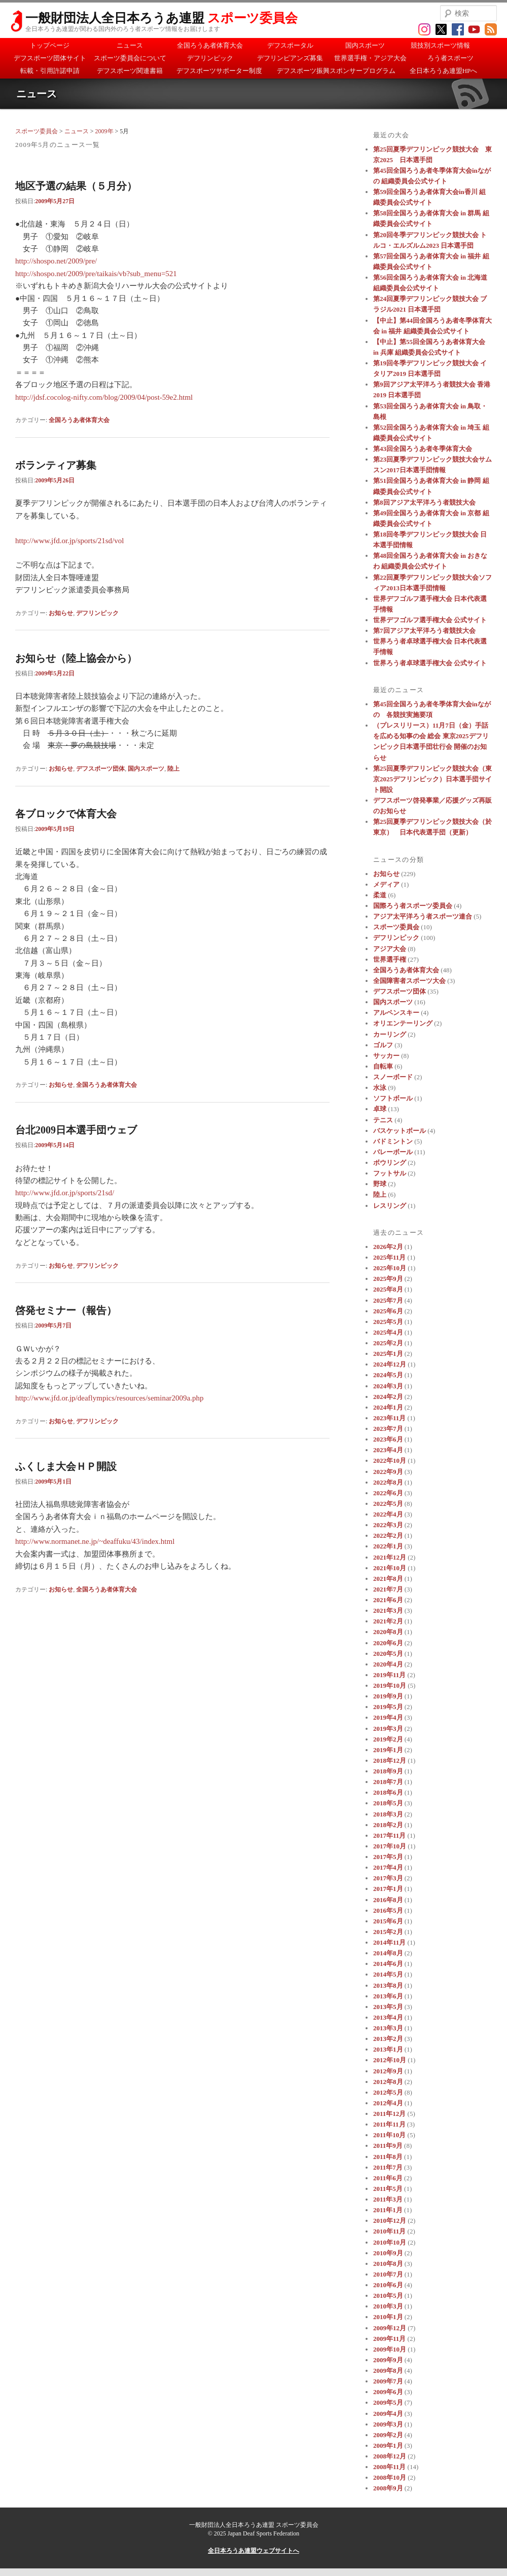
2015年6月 (388, 1921)
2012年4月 (388, 2103)
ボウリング (389, 1162)
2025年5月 (388, 1321)
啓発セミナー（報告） (66, 1310)
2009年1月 (388, 2445)
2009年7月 (388, 2381)
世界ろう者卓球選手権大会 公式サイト (430, 663)
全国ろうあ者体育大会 (210, 45)
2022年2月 (388, 1535)
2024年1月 (388, 1407)
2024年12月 (389, 1364)
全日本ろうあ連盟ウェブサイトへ (253, 2550)
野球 (379, 1184)
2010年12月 (389, 2220)
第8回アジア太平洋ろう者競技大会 (424, 502)
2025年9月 (388, 1278)
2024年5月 (388, 1375)
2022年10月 (389, 1460)
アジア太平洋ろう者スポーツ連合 (422, 916)
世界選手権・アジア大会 (370, 58)
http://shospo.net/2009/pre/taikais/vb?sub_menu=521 (96, 274)
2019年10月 (389, 1685)
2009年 (104, 131)
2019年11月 (389, 1675)
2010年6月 (388, 2285)
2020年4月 (388, 1664)
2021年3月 (388, 1610)
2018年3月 (388, 1814)
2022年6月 (388, 1493)
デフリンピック (210, 58)
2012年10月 (389, 2060)
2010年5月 (388, 2295)
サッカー (386, 1055)
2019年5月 (388, 1707)
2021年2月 (388, 1621)
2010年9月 (388, 2253)
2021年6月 (388, 1600)
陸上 (173, 768)
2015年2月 (388, 1932)
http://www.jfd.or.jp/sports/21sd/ (64, 1193)
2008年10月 (389, 2477)
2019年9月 (388, 1696)
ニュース (130, 45)
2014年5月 (388, 1974)
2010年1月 (388, 2317)
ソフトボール (393, 1098)
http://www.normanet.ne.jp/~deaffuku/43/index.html (94, 1541)
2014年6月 (388, 1963)
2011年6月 (388, 2178)
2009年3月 (388, 2424)
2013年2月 (388, 2038)
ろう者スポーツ (450, 58)
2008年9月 (388, 2488)
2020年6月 (388, 1643)
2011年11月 (389, 2124)
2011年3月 (388, 2199)
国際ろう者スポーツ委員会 (412, 906)
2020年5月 (388, 1653)
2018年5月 (388, 1803)
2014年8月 (388, 1953)
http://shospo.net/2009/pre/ (56, 261)
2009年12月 (389, 2328)
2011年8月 (388, 2157)
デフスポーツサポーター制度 (219, 70)
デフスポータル (290, 45)
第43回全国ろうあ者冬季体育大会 (422, 448)
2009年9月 (388, 2360)
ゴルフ (383, 1045)
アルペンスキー (396, 1012)
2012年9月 (388, 2071)
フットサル (389, 1173)
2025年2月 (388, 1343)
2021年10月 (389, 1568)
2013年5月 (388, 2007)
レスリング (389, 1205)
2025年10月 (389, 1268)
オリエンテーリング (402, 1023)
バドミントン (393, 1141)
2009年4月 (388, 2413)
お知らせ (61, 613)
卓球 (379, 1109)
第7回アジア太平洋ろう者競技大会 (424, 630)
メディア (386, 884)
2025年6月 (388, 1311)
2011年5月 (388, 2188)
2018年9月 (388, 1771)
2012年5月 (388, 2092)
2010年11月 (389, 2231)
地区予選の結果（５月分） (76, 186)
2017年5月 (388, 1857)
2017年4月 (388, 1867)
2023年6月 (388, 1439)
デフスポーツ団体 (100, 768)
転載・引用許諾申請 (50, 70)
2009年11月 (389, 2338)
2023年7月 (388, 1428)
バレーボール (393, 1152)
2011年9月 (388, 2145)
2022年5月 (388, 1503)
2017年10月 (389, 1846)
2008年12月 (389, 2456)
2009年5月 (388, 2402)
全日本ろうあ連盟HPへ (444, 70)
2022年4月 (388, 1514)
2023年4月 (388, 1450)
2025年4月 (388, 1332)
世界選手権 (389, 959)
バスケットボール (399, 1130)
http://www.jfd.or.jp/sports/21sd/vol (69, 541)
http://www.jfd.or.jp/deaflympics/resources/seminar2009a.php (109, 1398)
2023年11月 (389, 1418)
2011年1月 (388, 2210)
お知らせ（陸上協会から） (76, 658)
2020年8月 (388, 1632)
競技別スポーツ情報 (440, 45)
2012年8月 (388, 2082)
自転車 (383, 1066)
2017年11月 (389, 1835)
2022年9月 (388, 1471)
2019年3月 (388, 1728)
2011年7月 (388, 2167)
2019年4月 (388, 1717)
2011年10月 (389, 2135)
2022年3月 (388, 1525)
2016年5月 (388, 1910)
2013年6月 (388, 1996)
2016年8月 (388, 1900)
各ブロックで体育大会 (66, 813)
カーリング (389, 1034)
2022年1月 (388, 1546)
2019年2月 (388, 1739)
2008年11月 (389, 2467)
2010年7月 (388, 2274)
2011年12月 (389, 2113)
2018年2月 (388, 1825)
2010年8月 (388, 2263)
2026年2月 (388, 1247)
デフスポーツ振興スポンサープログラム (336, 70)
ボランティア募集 (55, 465)
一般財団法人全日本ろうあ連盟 (161, 18)
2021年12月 (389, 1557)
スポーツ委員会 (36, 131)
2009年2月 (388, 2435)
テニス (383, 1120)
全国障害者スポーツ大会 (409, 980)
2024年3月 (388, 1386)
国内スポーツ (365, 45)
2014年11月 (389, 1942)
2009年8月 (388, 2370)
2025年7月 (388, 1300)
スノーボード (393, 1077)
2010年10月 (389, 2242)
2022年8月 (388, 1482)
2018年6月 (388, 1792)
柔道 (379, 895)
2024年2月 (388, 1396)
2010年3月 (388, 2306)
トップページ (49, 45)
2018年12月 (389, 1760)
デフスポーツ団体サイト (50, 58)
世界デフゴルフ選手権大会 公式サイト (430, 620)
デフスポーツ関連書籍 (130, 70)
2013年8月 (388, 1985)
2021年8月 (388, 1578)
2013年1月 (388, 2049)
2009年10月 (389, 2349)
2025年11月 (389, 1257)
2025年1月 (388, 1353)
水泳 (379, 1087)
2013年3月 (388, 2028)
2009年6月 (388, 2392)
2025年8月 (388, 1289)
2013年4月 (388, 2017)
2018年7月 (388, 1782)
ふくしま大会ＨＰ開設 (66, 1466)
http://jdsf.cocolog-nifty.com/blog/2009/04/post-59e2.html (104, 397)
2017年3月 (388, 1878)
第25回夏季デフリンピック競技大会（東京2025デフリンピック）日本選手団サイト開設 (432, 779)
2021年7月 (388, 1589)
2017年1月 (388, 1888)
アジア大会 (389, 949)
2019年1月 (388, 1750)
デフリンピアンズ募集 (290, 58)
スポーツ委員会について (130, 58)
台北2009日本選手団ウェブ (76, 1129)
